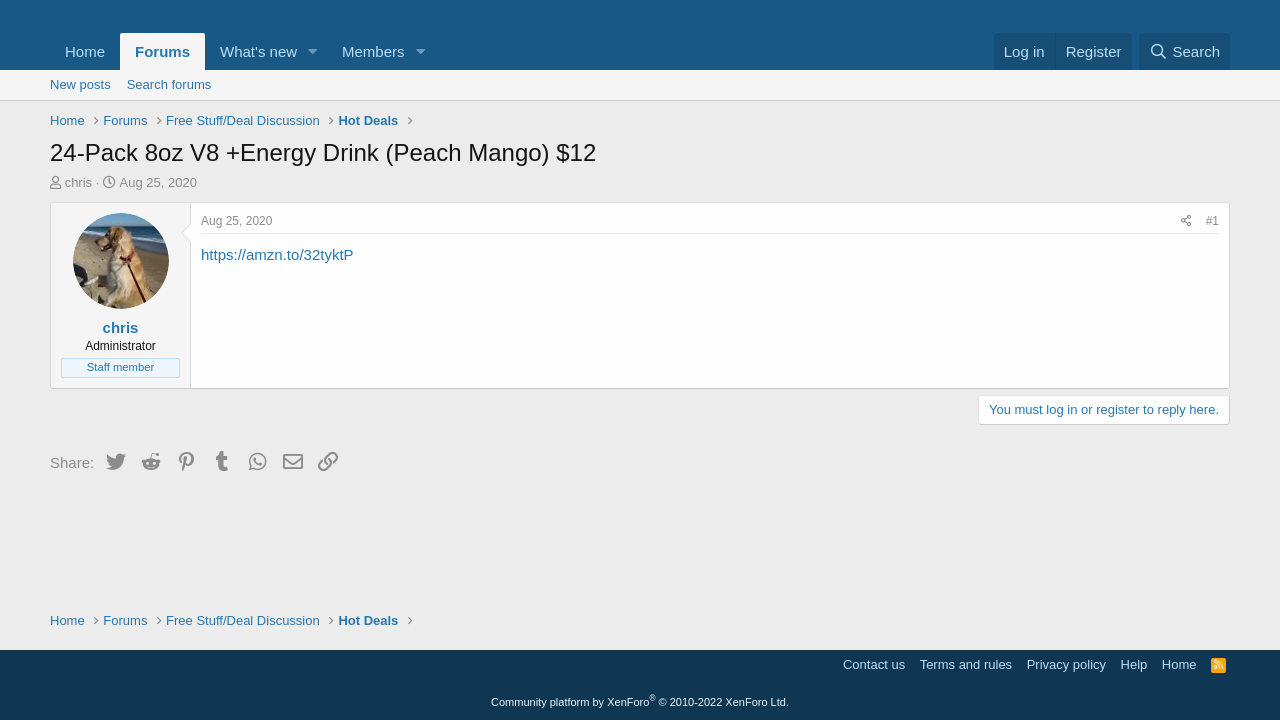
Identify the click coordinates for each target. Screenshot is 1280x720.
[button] (313, 51)
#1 (1212, 221)
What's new (258, 51)
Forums (162, 51)
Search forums (169, 84)
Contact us (874, 664)
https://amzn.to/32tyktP (277, 254)
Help (1134, 664)
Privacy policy (1066, 664)
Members (373, 51)
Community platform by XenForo (640, 702)
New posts (80, 84)
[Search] (1184, 51)
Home (85, 51)
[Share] (1186, 221)
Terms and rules (966, 664)
